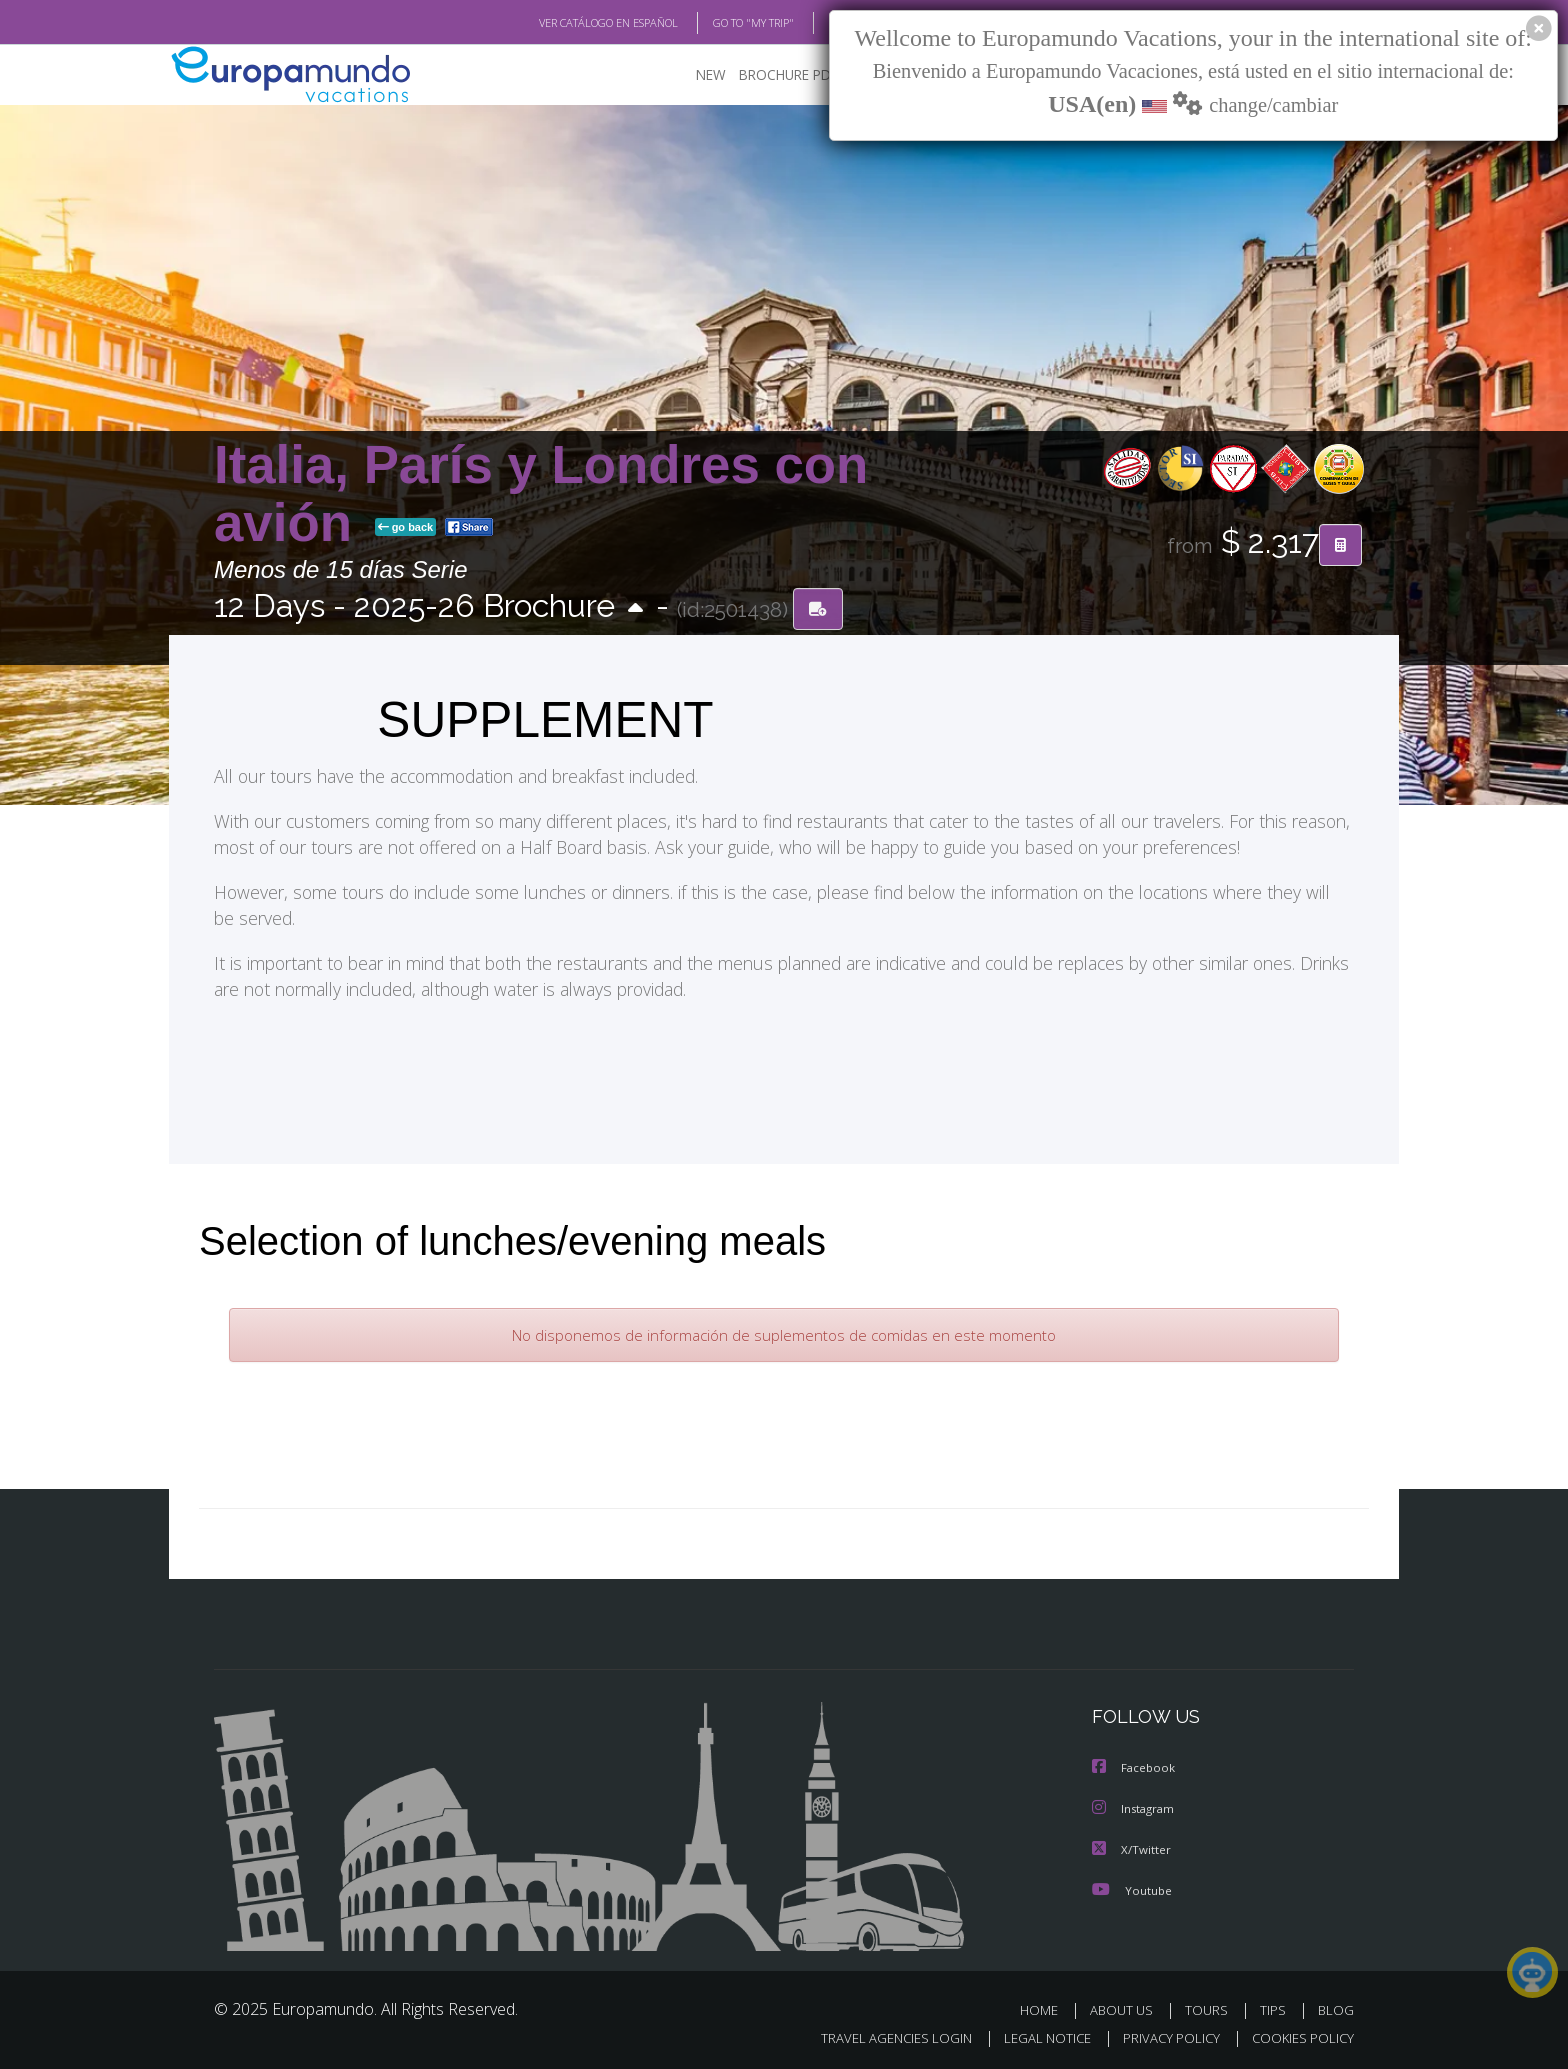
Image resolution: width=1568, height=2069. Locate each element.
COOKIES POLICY (1298, 2034)
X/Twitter (1133, 1847)
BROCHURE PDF (788, 75)
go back (406, 528)
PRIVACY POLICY (1162, 2034)
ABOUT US (1127, 2006)
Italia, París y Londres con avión (541, 493)
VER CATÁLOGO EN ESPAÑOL (562, 23)
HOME (1046, 2006)
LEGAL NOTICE (1034, 2034)
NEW (711, 75)
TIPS (1275, 2006)
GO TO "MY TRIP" (721, 23)
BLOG (817, 23)
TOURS (1210, 2006)
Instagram (1137, 1807)
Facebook (1136, 1767)
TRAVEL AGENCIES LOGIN (877, 2034)
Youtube (1134, 1887)
